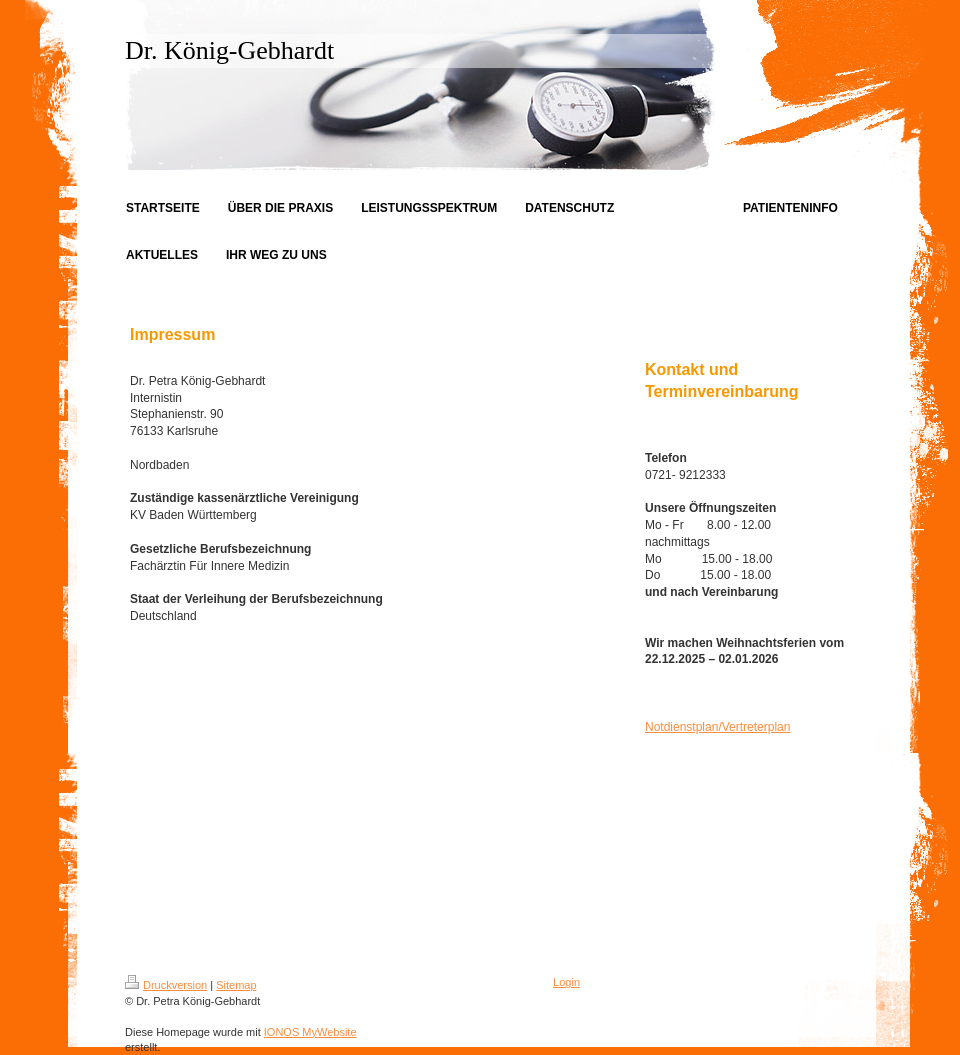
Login (566, 982)
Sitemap (236, 985)
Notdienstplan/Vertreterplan (717, 727)
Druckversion (166, 985)
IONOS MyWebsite (310, 1032)
